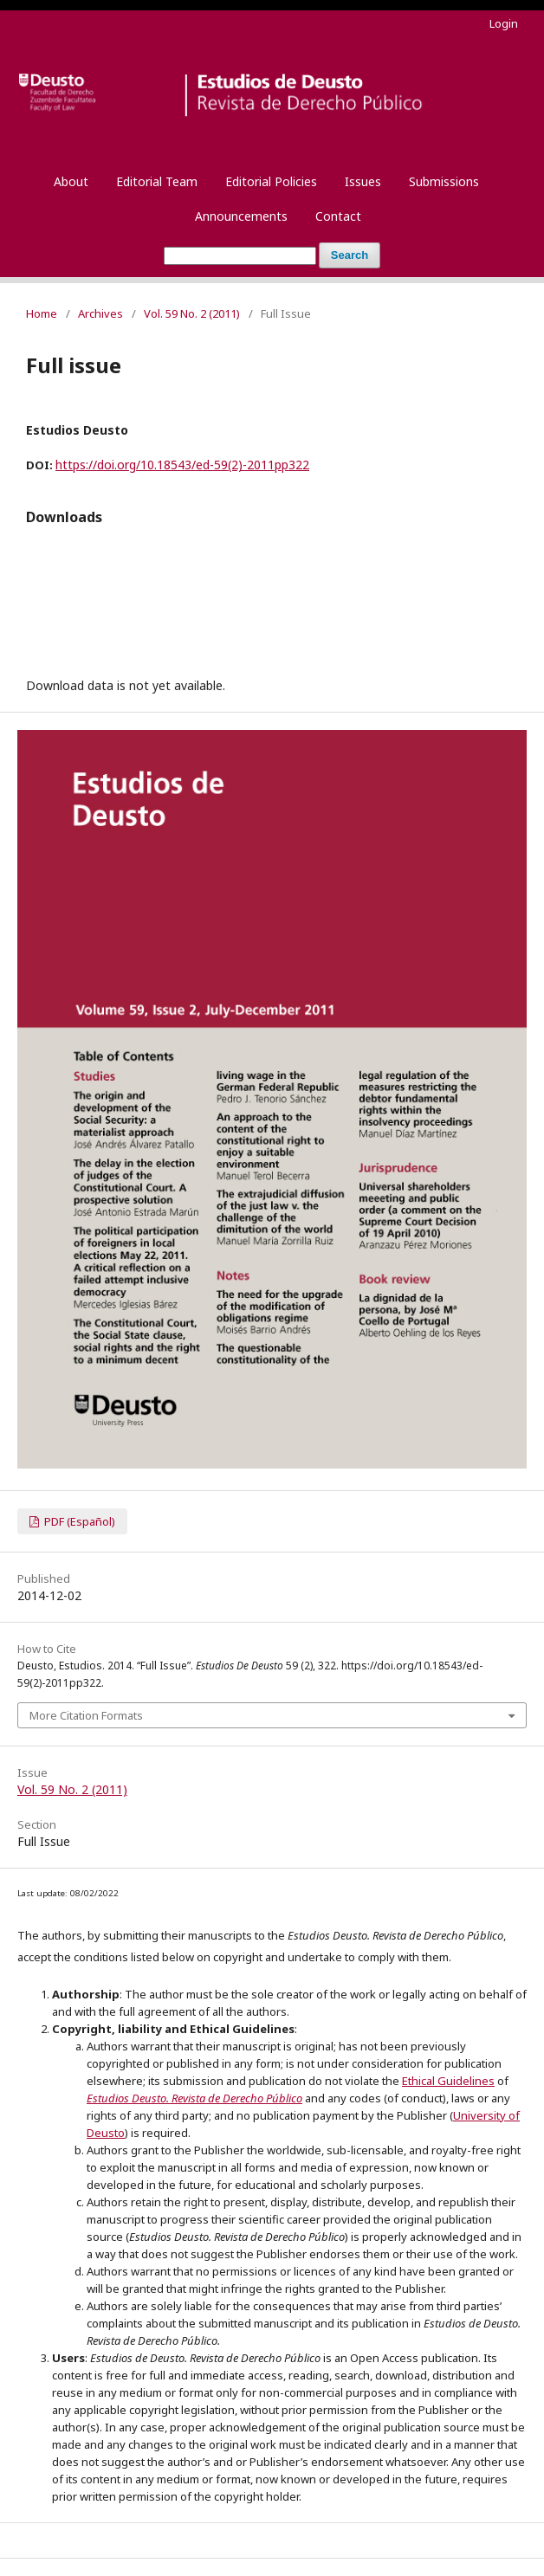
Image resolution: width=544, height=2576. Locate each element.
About (71, 181)
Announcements (241, 216)
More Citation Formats (86, 1715)
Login (503, 23)
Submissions (444, 181)
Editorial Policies (271, 181)
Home (41, 313)
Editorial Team (157, 181)
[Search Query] (240, 256)
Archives (100, 313)
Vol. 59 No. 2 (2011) (192, 313)
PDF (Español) (78, 1521)
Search (349, 255)
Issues (363, 181)
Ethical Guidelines (448, 2081)
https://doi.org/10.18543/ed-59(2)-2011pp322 (182, 464)
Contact (338, 216)
